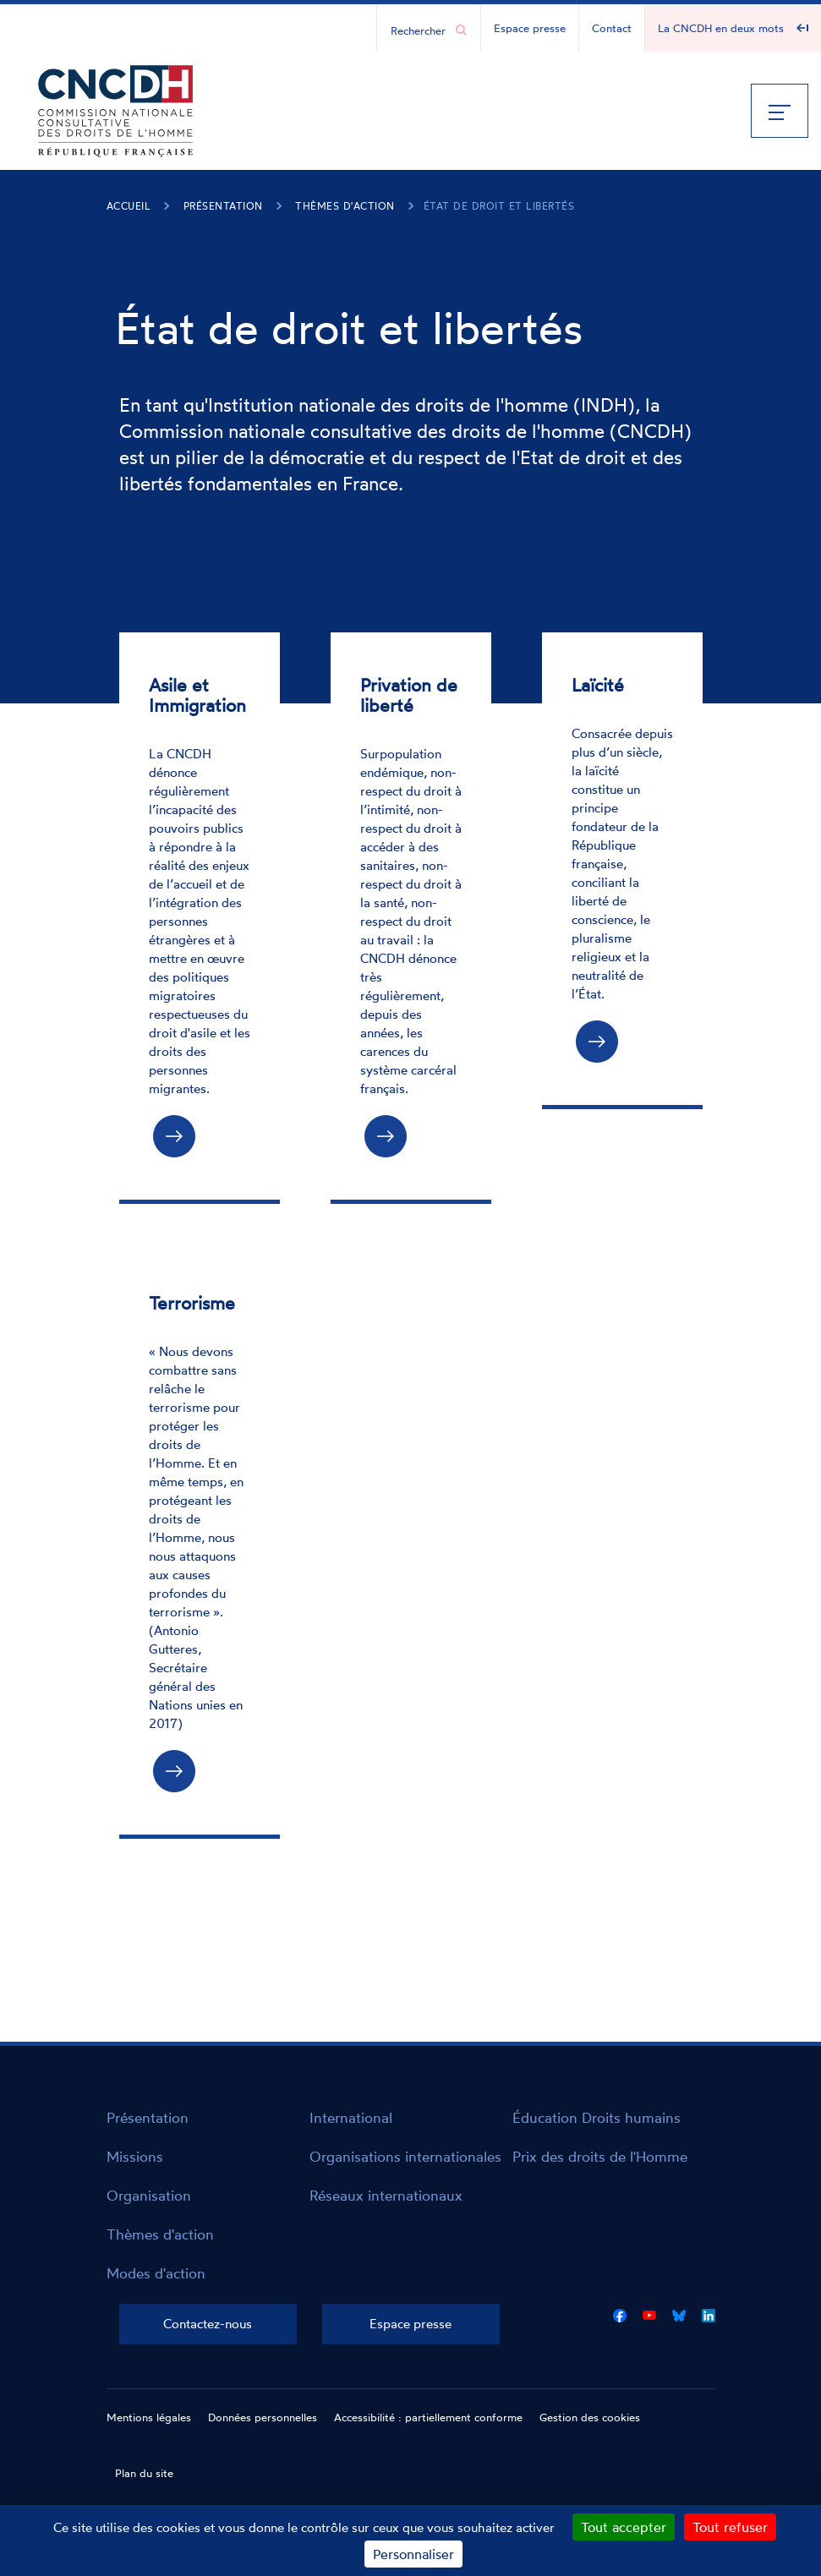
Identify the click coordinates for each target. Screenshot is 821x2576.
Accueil (129, 206)
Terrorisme (192, 1303)
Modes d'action (156, 2273)
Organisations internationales (405, 2156)
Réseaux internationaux (385, 2195)
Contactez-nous (207, 2324)
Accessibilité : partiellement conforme (428, 2417)
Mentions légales (149, 2417)
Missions (135, 2156)
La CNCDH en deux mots (721, 28)
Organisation (149, 2195)
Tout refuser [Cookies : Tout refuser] (730, 2527)
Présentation (223, 206)
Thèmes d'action (345, 206)
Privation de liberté (408, 695)
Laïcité (598, 685)
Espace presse (530, 28)
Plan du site (144, 2473)
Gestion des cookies (589, 2417)
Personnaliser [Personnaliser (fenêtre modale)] (413, 2554)
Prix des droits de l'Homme (599, 2156)
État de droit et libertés (499, 206)
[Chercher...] (420, 29)
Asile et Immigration (197, 695)
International (350, 2117)
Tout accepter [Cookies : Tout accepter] (623, 2527)
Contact (612, 28)
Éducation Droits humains (596, 2117)
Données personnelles (262, 2417)
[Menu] (780, 110)
